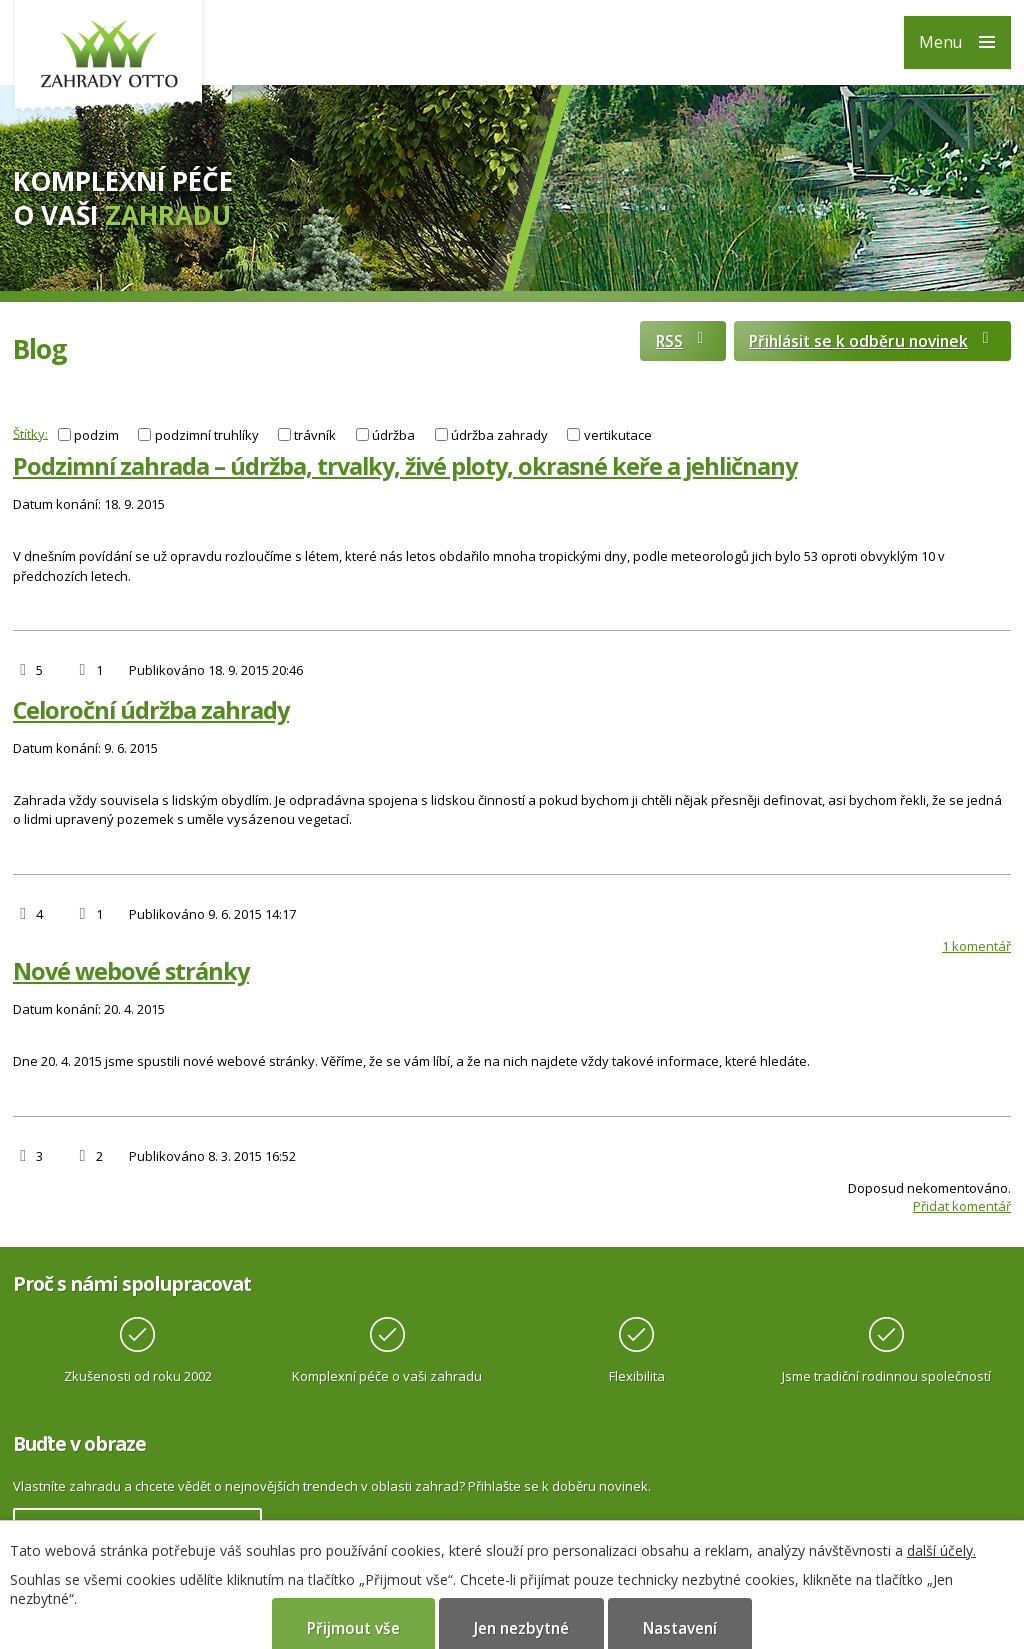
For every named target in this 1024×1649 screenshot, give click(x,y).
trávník (315, 435)
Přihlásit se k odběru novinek (872, 341)
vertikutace (618, 435)
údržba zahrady (499, 435)
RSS (683, 341)
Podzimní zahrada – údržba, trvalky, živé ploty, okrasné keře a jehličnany (405, 466)
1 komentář (976, 946)
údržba (393, 435)
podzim (96, 435)
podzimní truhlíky (207, 435)
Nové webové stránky (131, 971)
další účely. (941, 1550)
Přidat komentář (962, 1206)
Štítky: (30, 433)
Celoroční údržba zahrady (151, 710)
